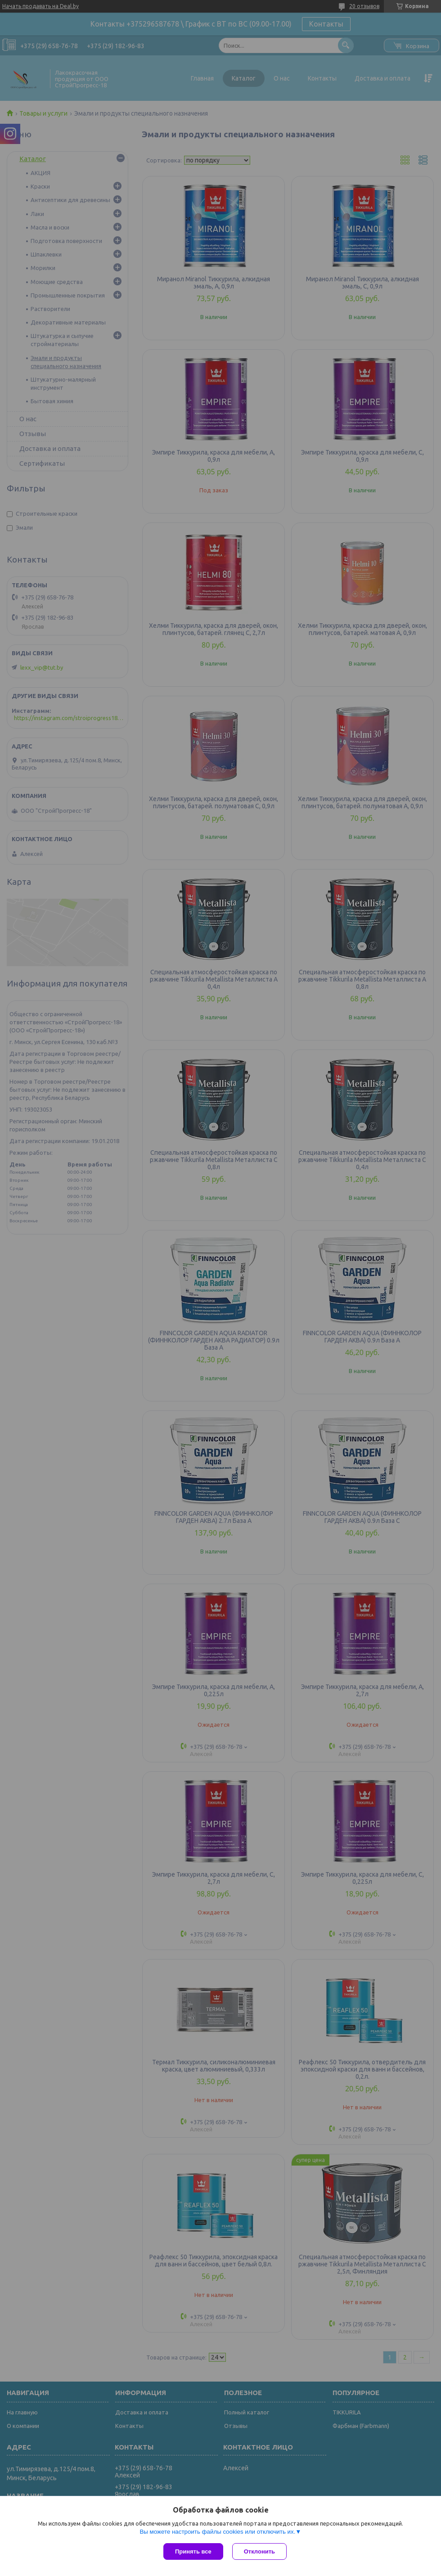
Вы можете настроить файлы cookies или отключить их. (217, 2531)
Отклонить (259, 2551)
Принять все (193, 2551)
